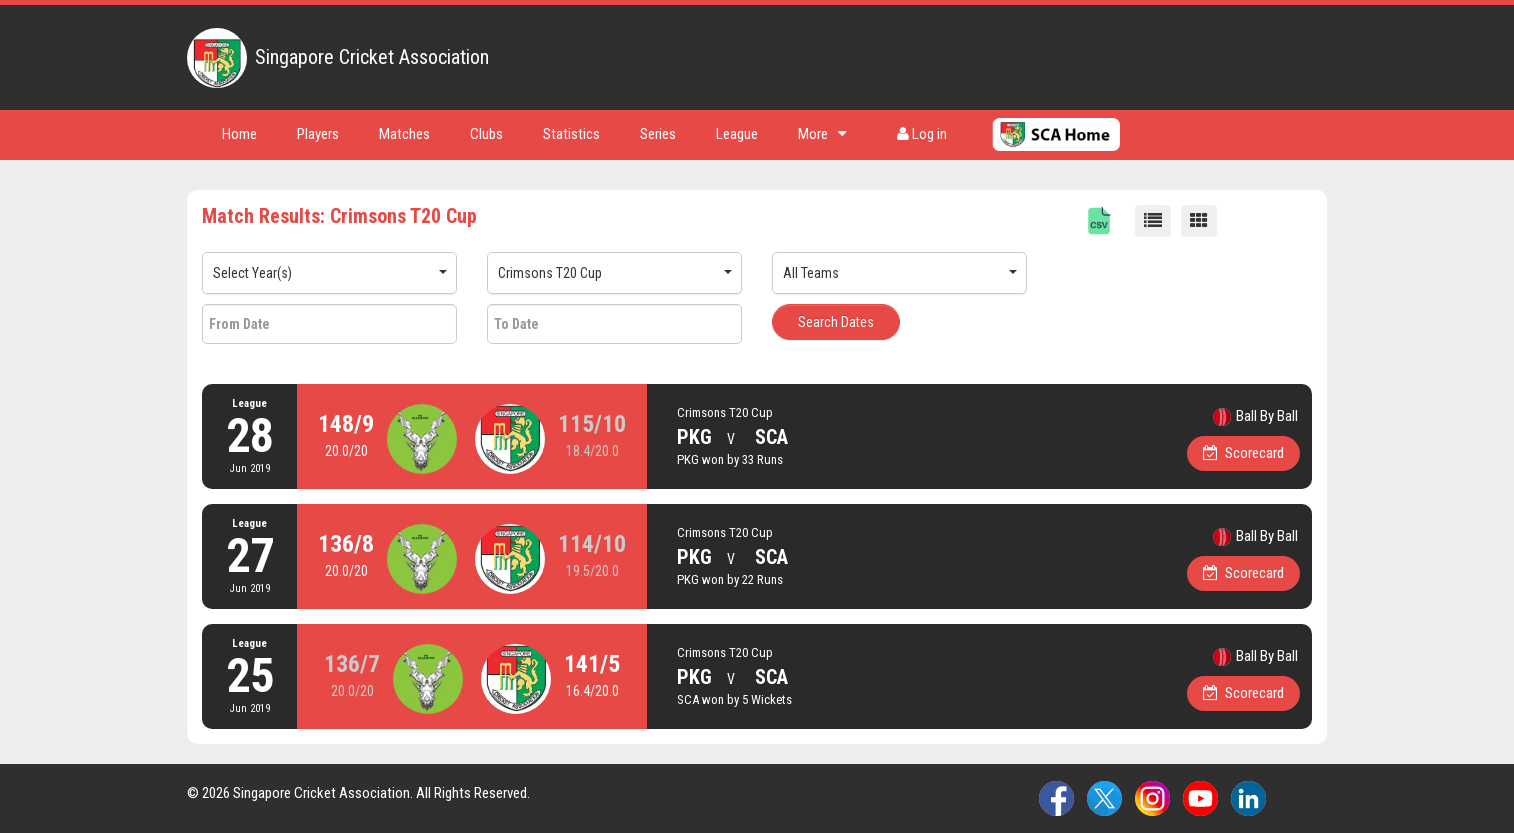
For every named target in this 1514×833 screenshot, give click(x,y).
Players (318, 134)
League (737, 134)
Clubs (486, 134)
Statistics (571, 134)
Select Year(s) (252, 273)
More (822, 134)
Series (658, 134)
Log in (922, 134)
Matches (404, 134)
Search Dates (836, 322)
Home (239, 134)
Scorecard (1244, 453)
